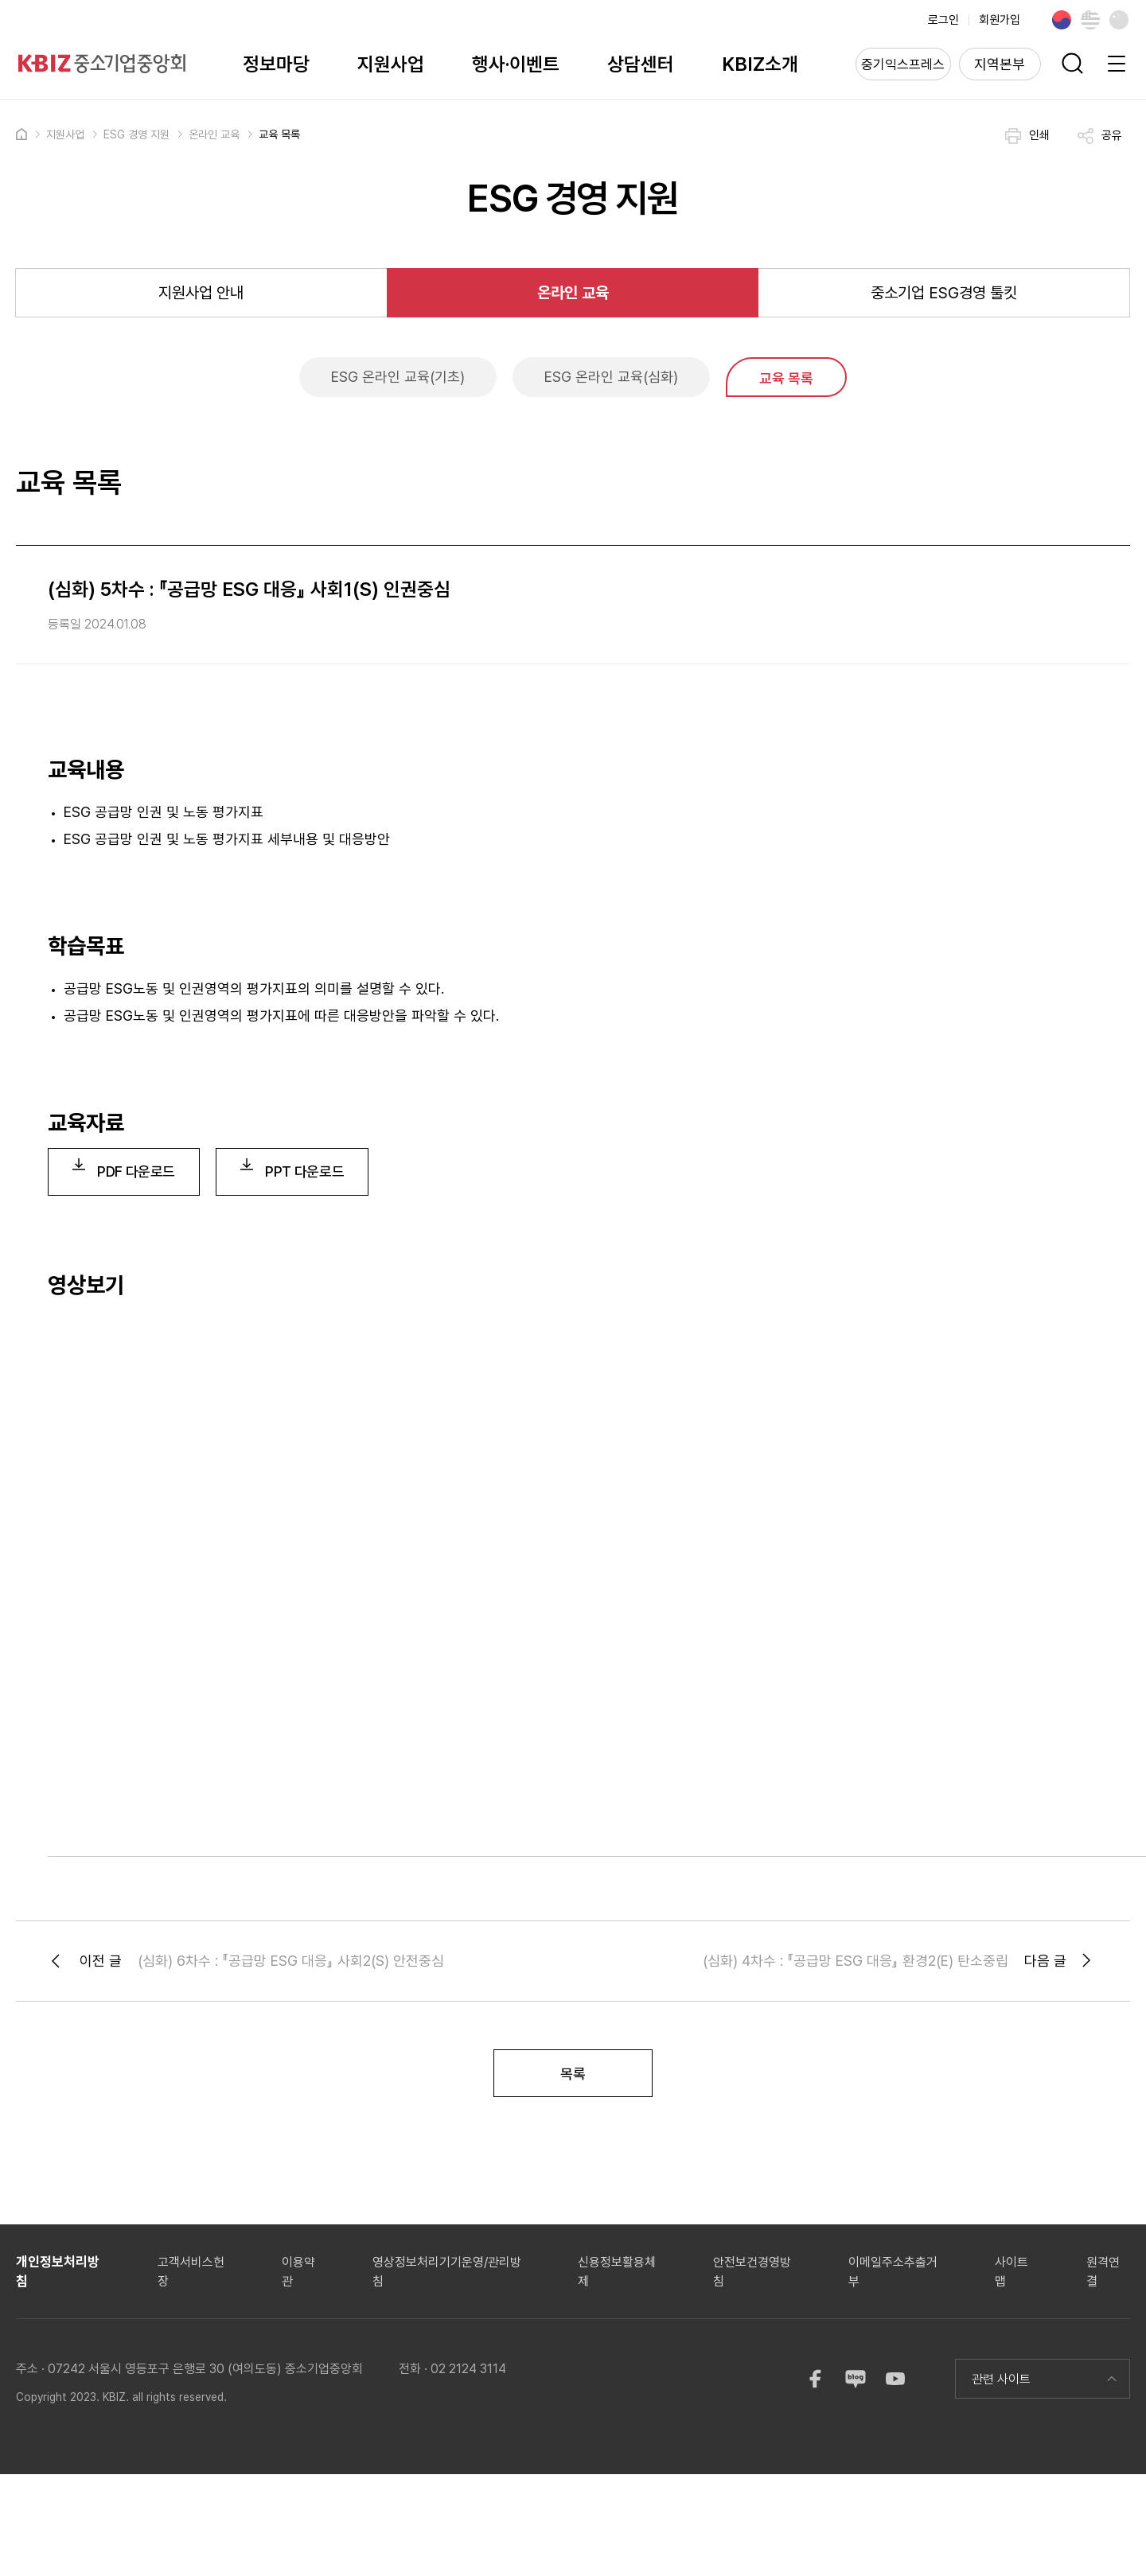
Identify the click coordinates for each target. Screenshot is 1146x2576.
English (1090, 19)
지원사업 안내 (201, 292)
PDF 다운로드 (123, 1169)
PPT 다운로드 (292, 1169)
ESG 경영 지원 (136, 134)
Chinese (1118, 19)
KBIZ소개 (760, 64)
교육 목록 (279, 134)
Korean (1061, 19)
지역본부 (999, 64)
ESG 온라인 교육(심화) (611, 376)
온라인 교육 (214, 134)
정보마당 (276, 64)
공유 (1100, 136)
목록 (572, 2073)
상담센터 (640, 64)
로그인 (943, 20)
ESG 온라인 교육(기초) (398, 376)
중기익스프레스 (903, 64)
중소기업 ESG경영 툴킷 (944, 292)
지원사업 (390, 64)
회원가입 (999, 20)
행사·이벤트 (515, 64)
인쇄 (1027, 136)
